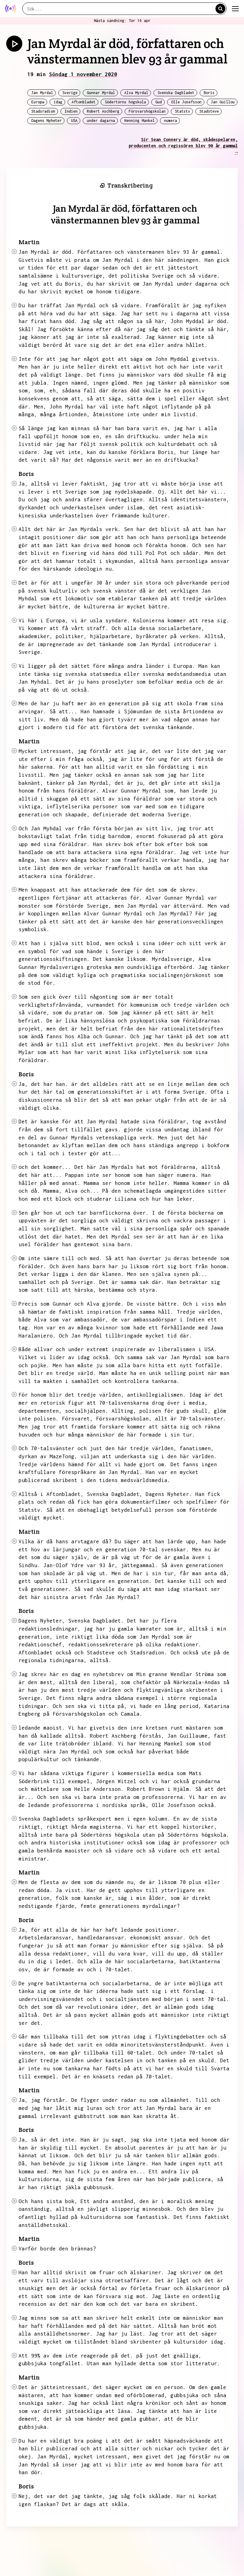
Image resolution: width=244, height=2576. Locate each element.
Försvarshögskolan (147, 111)
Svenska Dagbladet (175, 92)
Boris (209, 92)
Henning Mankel (139, 120)
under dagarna (101, 120)
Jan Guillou (223, 102)
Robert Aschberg (103, 111)
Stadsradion (43, 111)
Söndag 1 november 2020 (83, 74)
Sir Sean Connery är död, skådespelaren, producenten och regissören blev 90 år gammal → (183, 146)
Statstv (182, 111)
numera (170, 120)
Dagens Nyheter (46, 120)
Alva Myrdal (136, 92)
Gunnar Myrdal (101, 92)
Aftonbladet (83, 102)
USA (74, 120)
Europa (37, 102)
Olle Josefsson (186, 102)
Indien (71, 111)
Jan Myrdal (42, 92)
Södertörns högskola (125, 102)
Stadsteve (209, 111)
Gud (158, 102)
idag (58, 102)
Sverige (70, 92)
